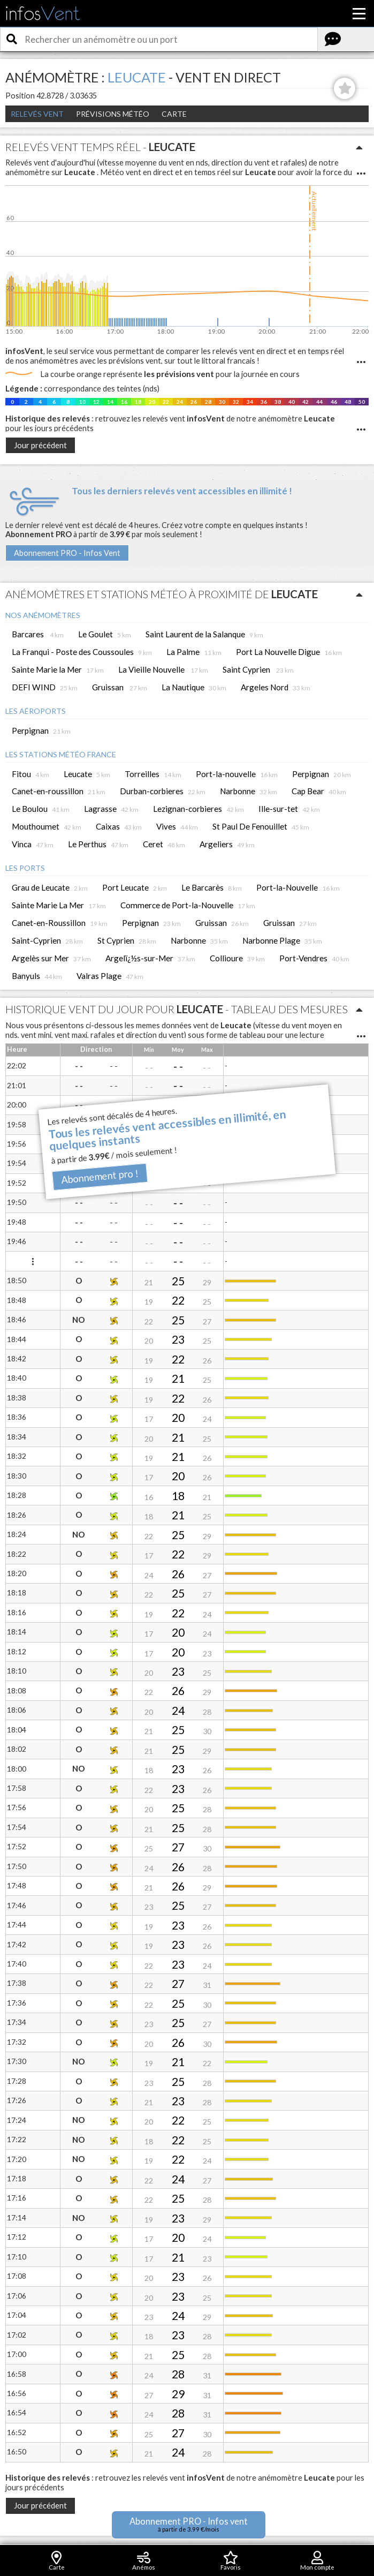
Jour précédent (40, 445)
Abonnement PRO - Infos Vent (67, 553)
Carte (174, 113)
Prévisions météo (112, 113)
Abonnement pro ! (99, 1176)
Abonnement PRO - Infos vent (188, 2524)
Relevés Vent (37, 113)
